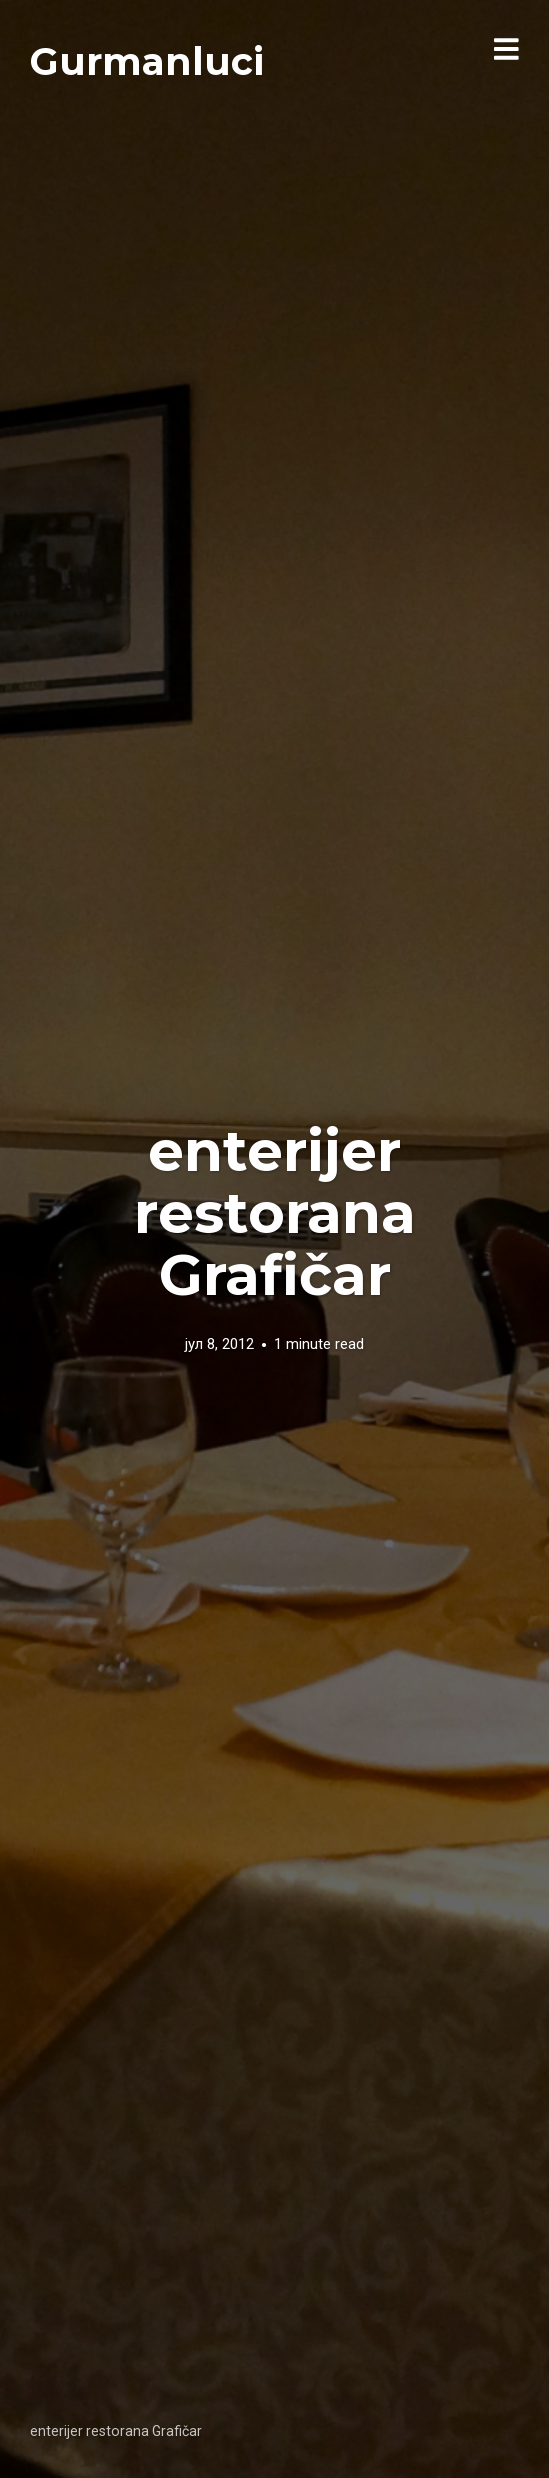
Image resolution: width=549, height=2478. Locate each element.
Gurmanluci (147, 61)
